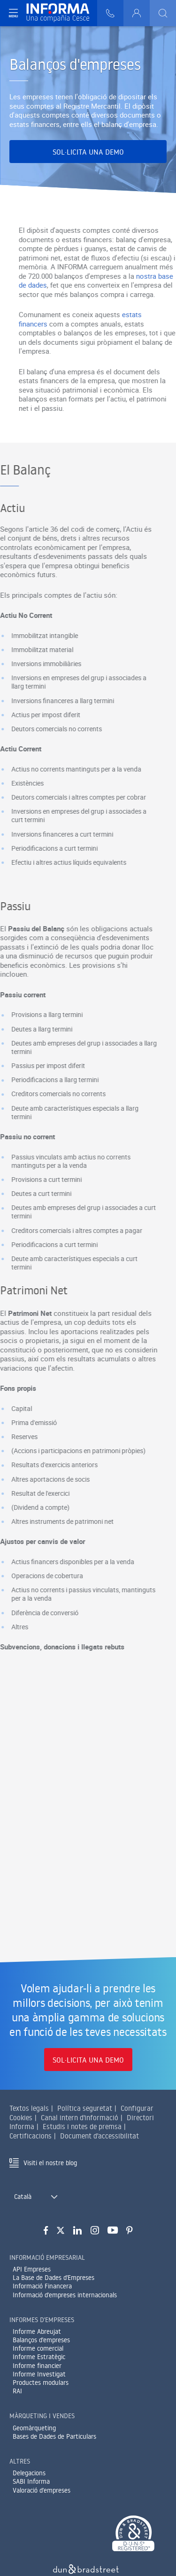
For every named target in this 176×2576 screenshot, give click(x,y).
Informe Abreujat (37, 2331)
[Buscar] (163, 13)
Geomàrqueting (34, 2428)
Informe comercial (38, 2348)
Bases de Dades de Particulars (54, 2436)
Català (22, 2196)
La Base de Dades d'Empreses (53, 2277)
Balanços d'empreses (41, 2340)
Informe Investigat (39, 2374)
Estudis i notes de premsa (82, 2126)
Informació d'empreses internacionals (65, 2295)
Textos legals (29, 2108)
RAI (17, 2391)
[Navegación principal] (13, 13)
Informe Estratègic (39, 2357)
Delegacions (29, 2473)
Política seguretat (84, 2108)
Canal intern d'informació (79, 2117)
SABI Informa (31, 2481)
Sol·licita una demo (88, 151)
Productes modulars (41, 2382)
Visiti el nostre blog (50, 2163)
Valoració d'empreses (41, 2490)
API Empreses (32, 2269)
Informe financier (37, 2365)
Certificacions (30, 2135)
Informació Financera (42, 2286)
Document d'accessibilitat (99, 2135)
